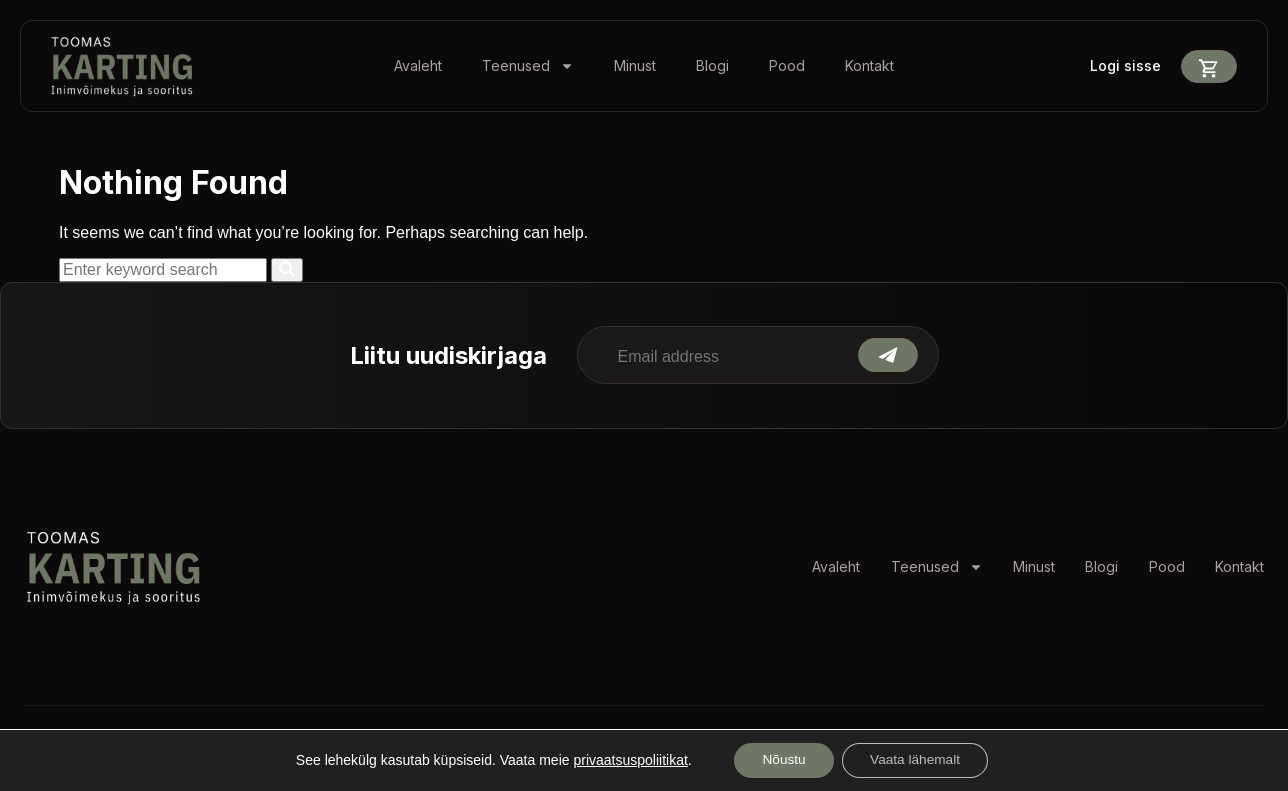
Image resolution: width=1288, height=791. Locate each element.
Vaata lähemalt (917, 760)
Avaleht (418, 65)
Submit (888, 355)
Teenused (528, 66)
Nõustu (781, 760)
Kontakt (869, 65)
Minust (635, 65)
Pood (787, 65)
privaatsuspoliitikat (625, 760)
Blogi (712, 65)
